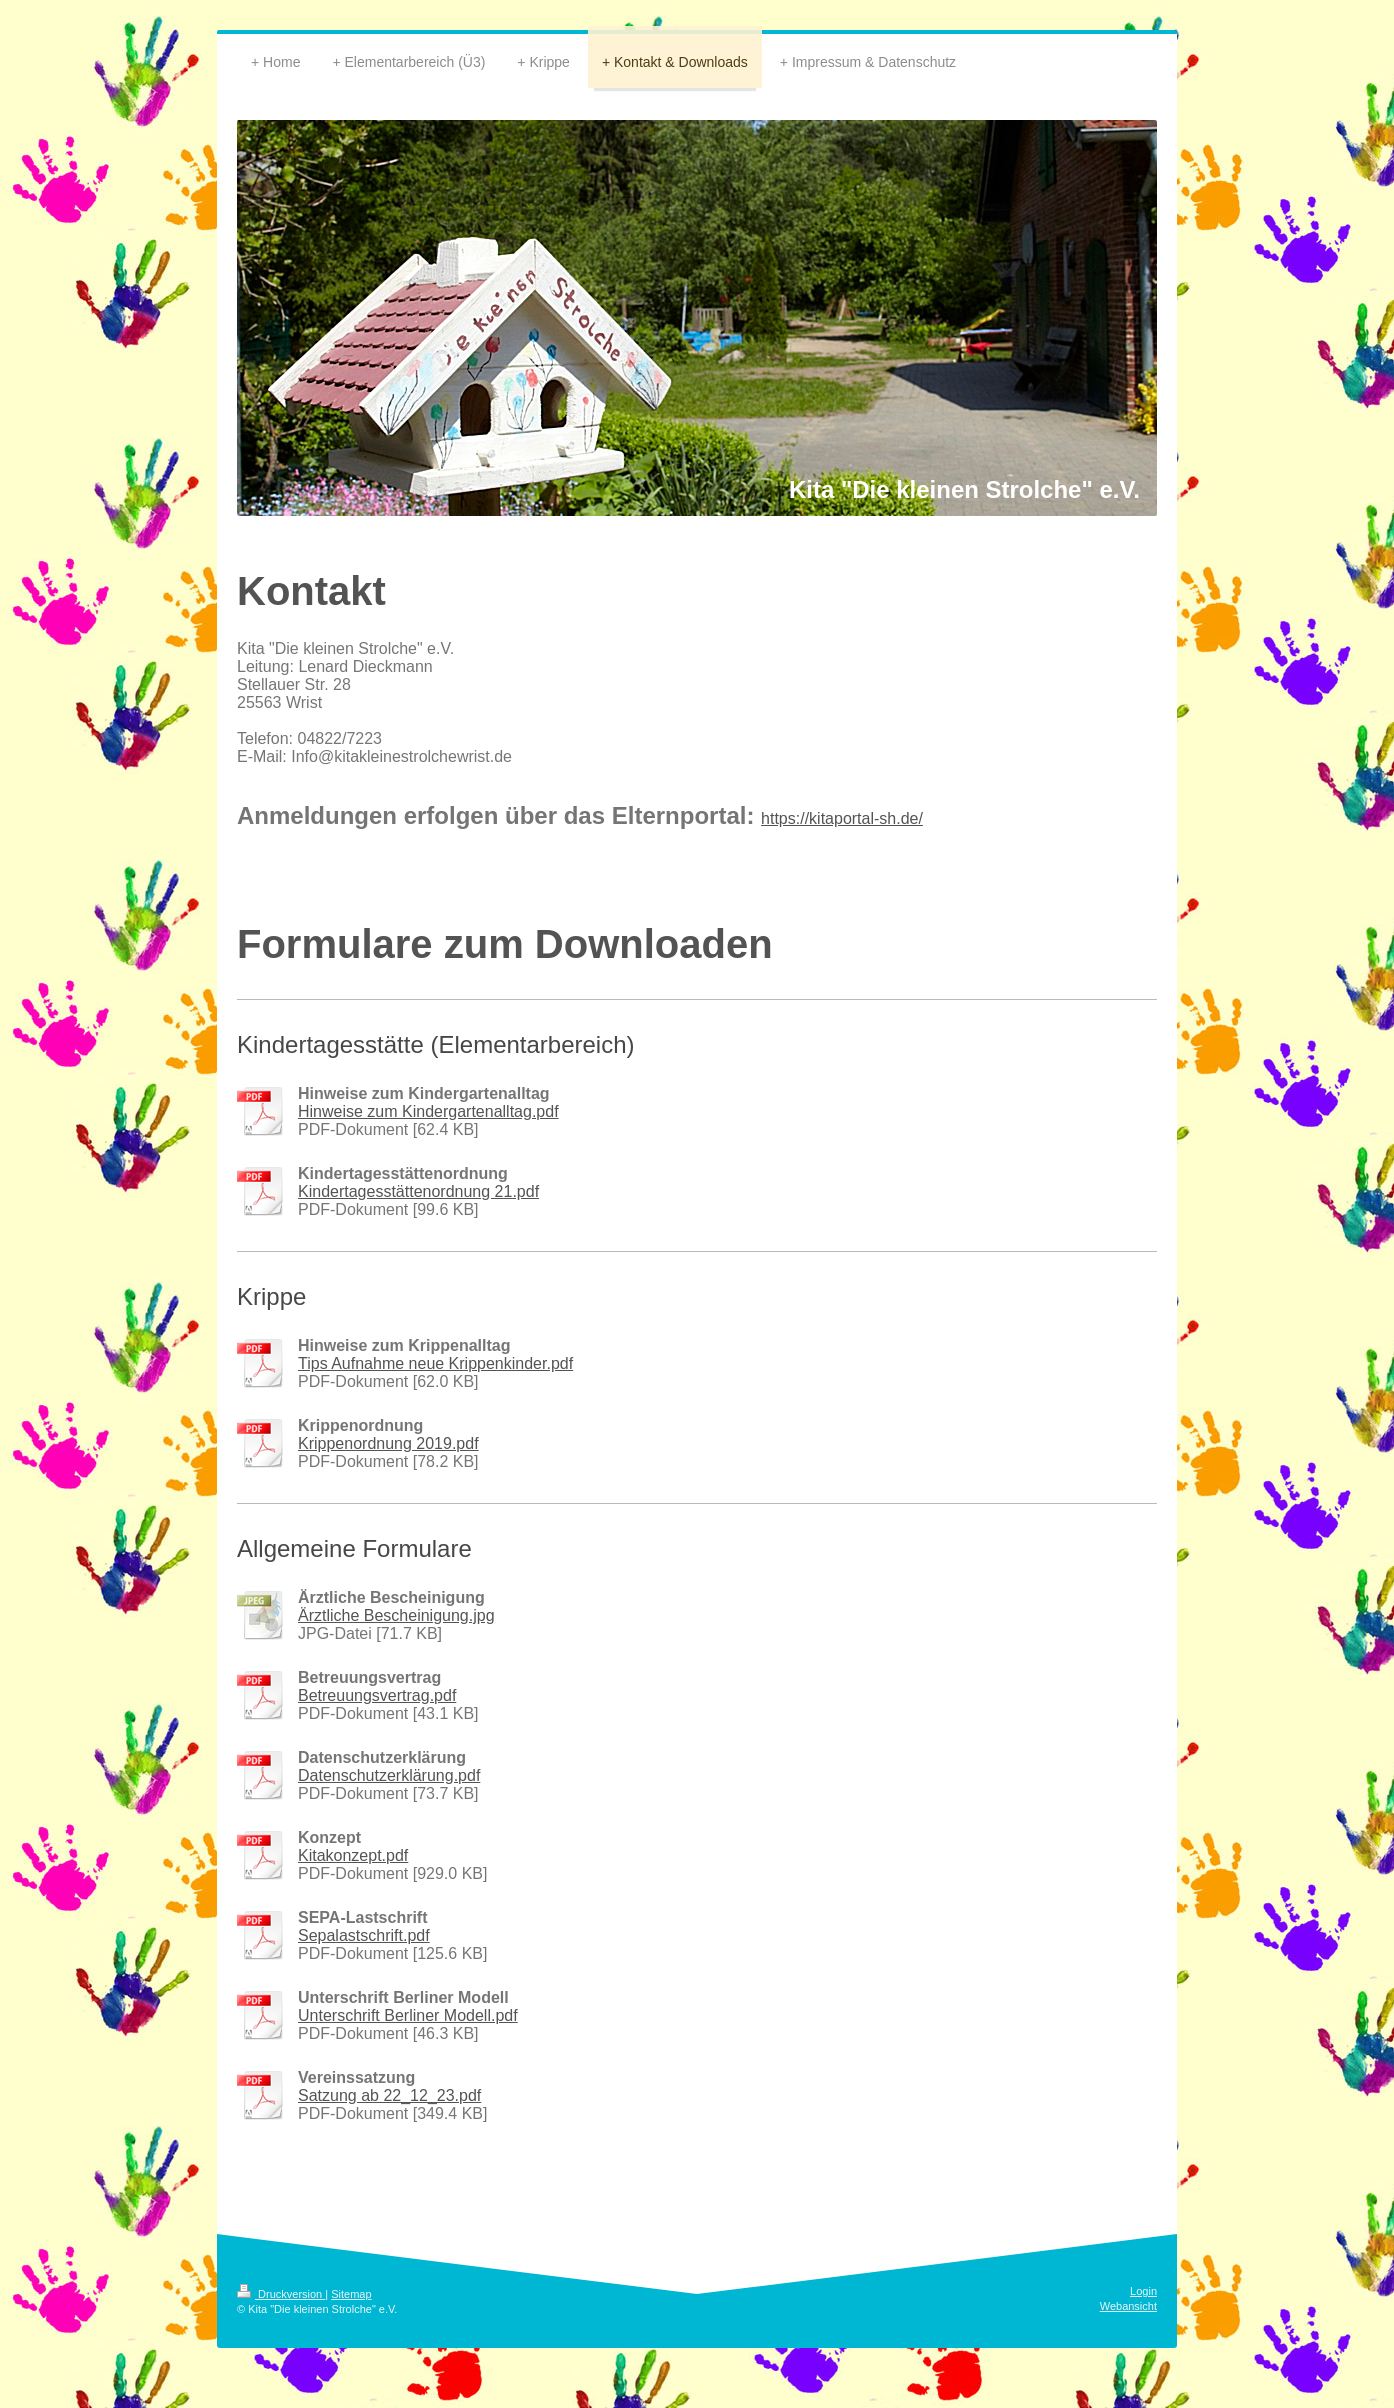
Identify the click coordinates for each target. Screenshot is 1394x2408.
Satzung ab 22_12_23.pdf (389, 2095)
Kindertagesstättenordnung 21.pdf (418, 1191)
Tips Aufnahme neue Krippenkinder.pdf (435, 1363)
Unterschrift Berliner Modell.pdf (408, 2015)
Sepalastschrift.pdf (364, 1935)
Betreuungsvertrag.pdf (377, 1695)
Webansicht (1128, 2306)
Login (1143, 2291)
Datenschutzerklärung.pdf (389, 1775)
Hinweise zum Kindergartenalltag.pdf (428, 1111)
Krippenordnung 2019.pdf (388, 1443)
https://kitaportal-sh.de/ (842, 818)
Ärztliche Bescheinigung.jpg (396, 1615)
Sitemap (351, 2294)
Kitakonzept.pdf (353, 1855)
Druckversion (281, 2294)
